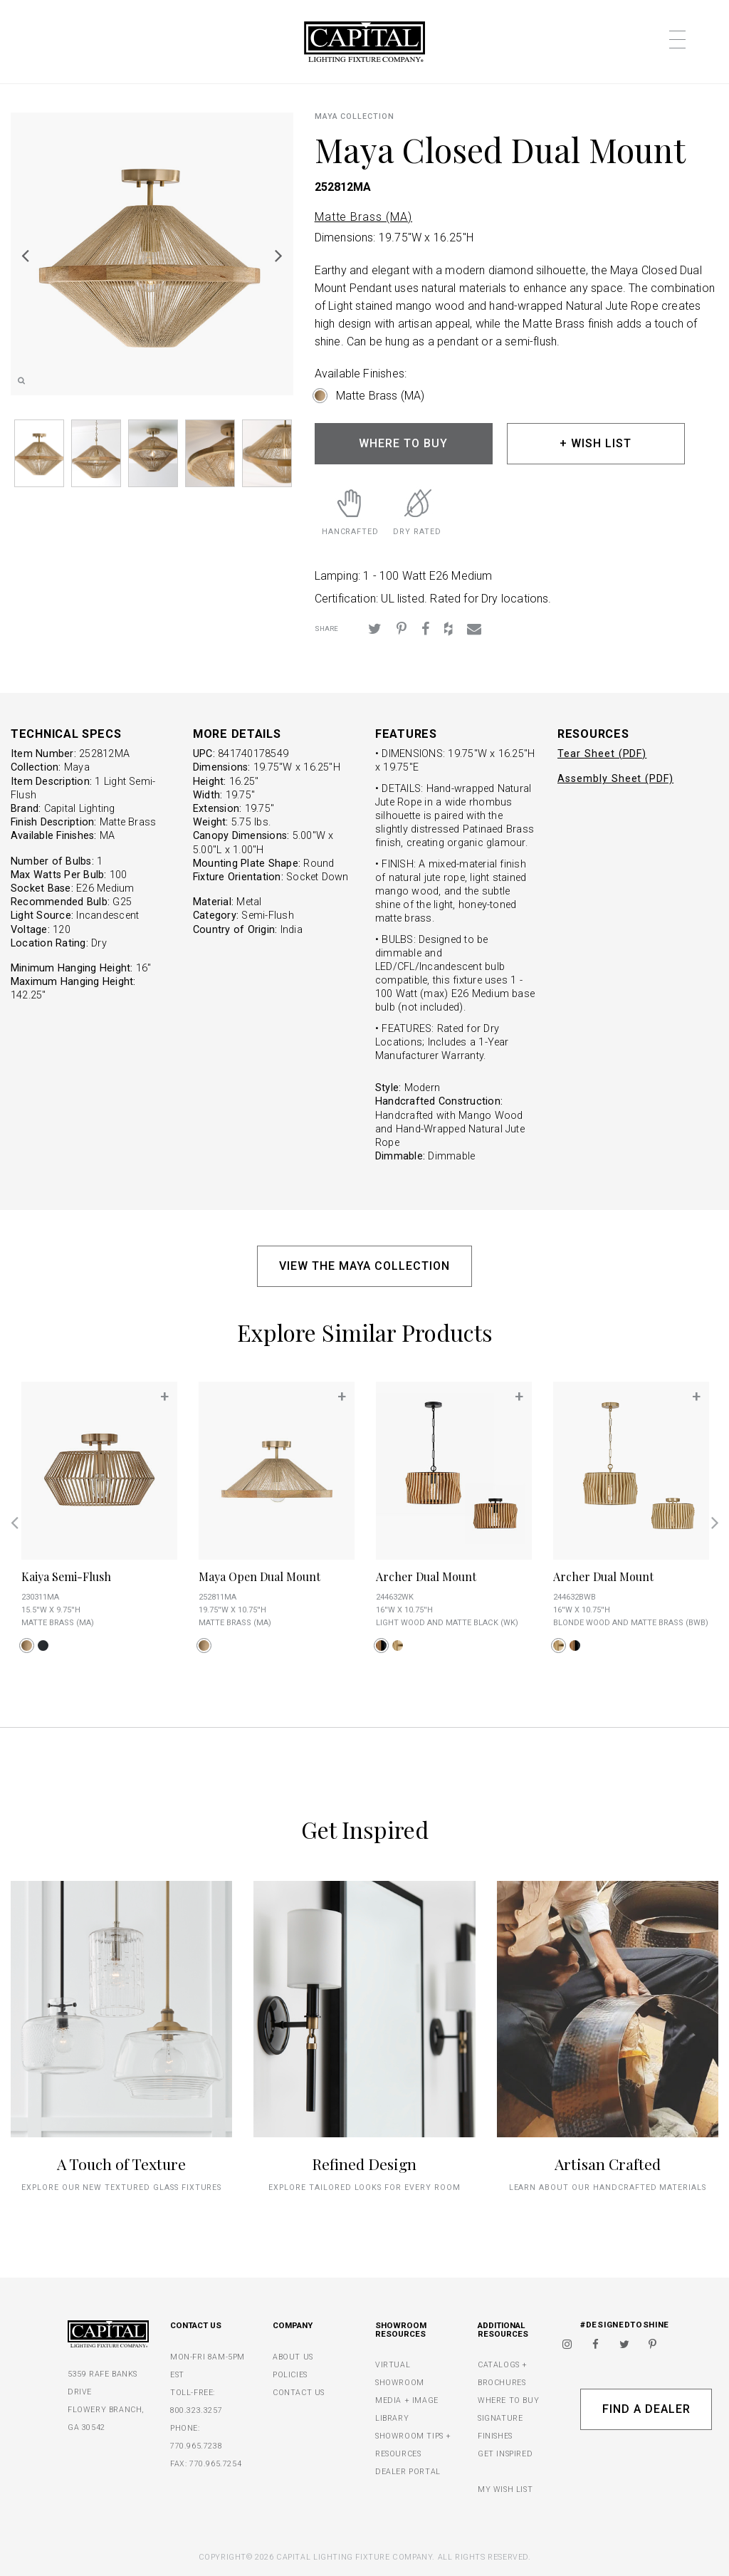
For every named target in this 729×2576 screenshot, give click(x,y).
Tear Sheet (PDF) (601, 754)
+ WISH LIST (595, 443)
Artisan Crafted (608, 2164)
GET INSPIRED (505, 2453)
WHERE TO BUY (403, 443)
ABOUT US (293, 2357)
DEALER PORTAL (408, 2471)
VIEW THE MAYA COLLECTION (364, 1266)
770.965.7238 (196, 2446)
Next (279, 255)
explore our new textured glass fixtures (121, 2187)
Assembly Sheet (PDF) (615, 779)
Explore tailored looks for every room (364, 2187)
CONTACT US (299, 2392)
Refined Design (364, 2164)
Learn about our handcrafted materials (608, 2187)
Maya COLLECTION (354, 116)
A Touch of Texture (121, 2164)
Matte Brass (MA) (363, 217)
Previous (25, 255)
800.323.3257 (196, 2410)
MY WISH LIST (505, 2489)
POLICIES (290, 2374)
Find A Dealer (646, 2409)
